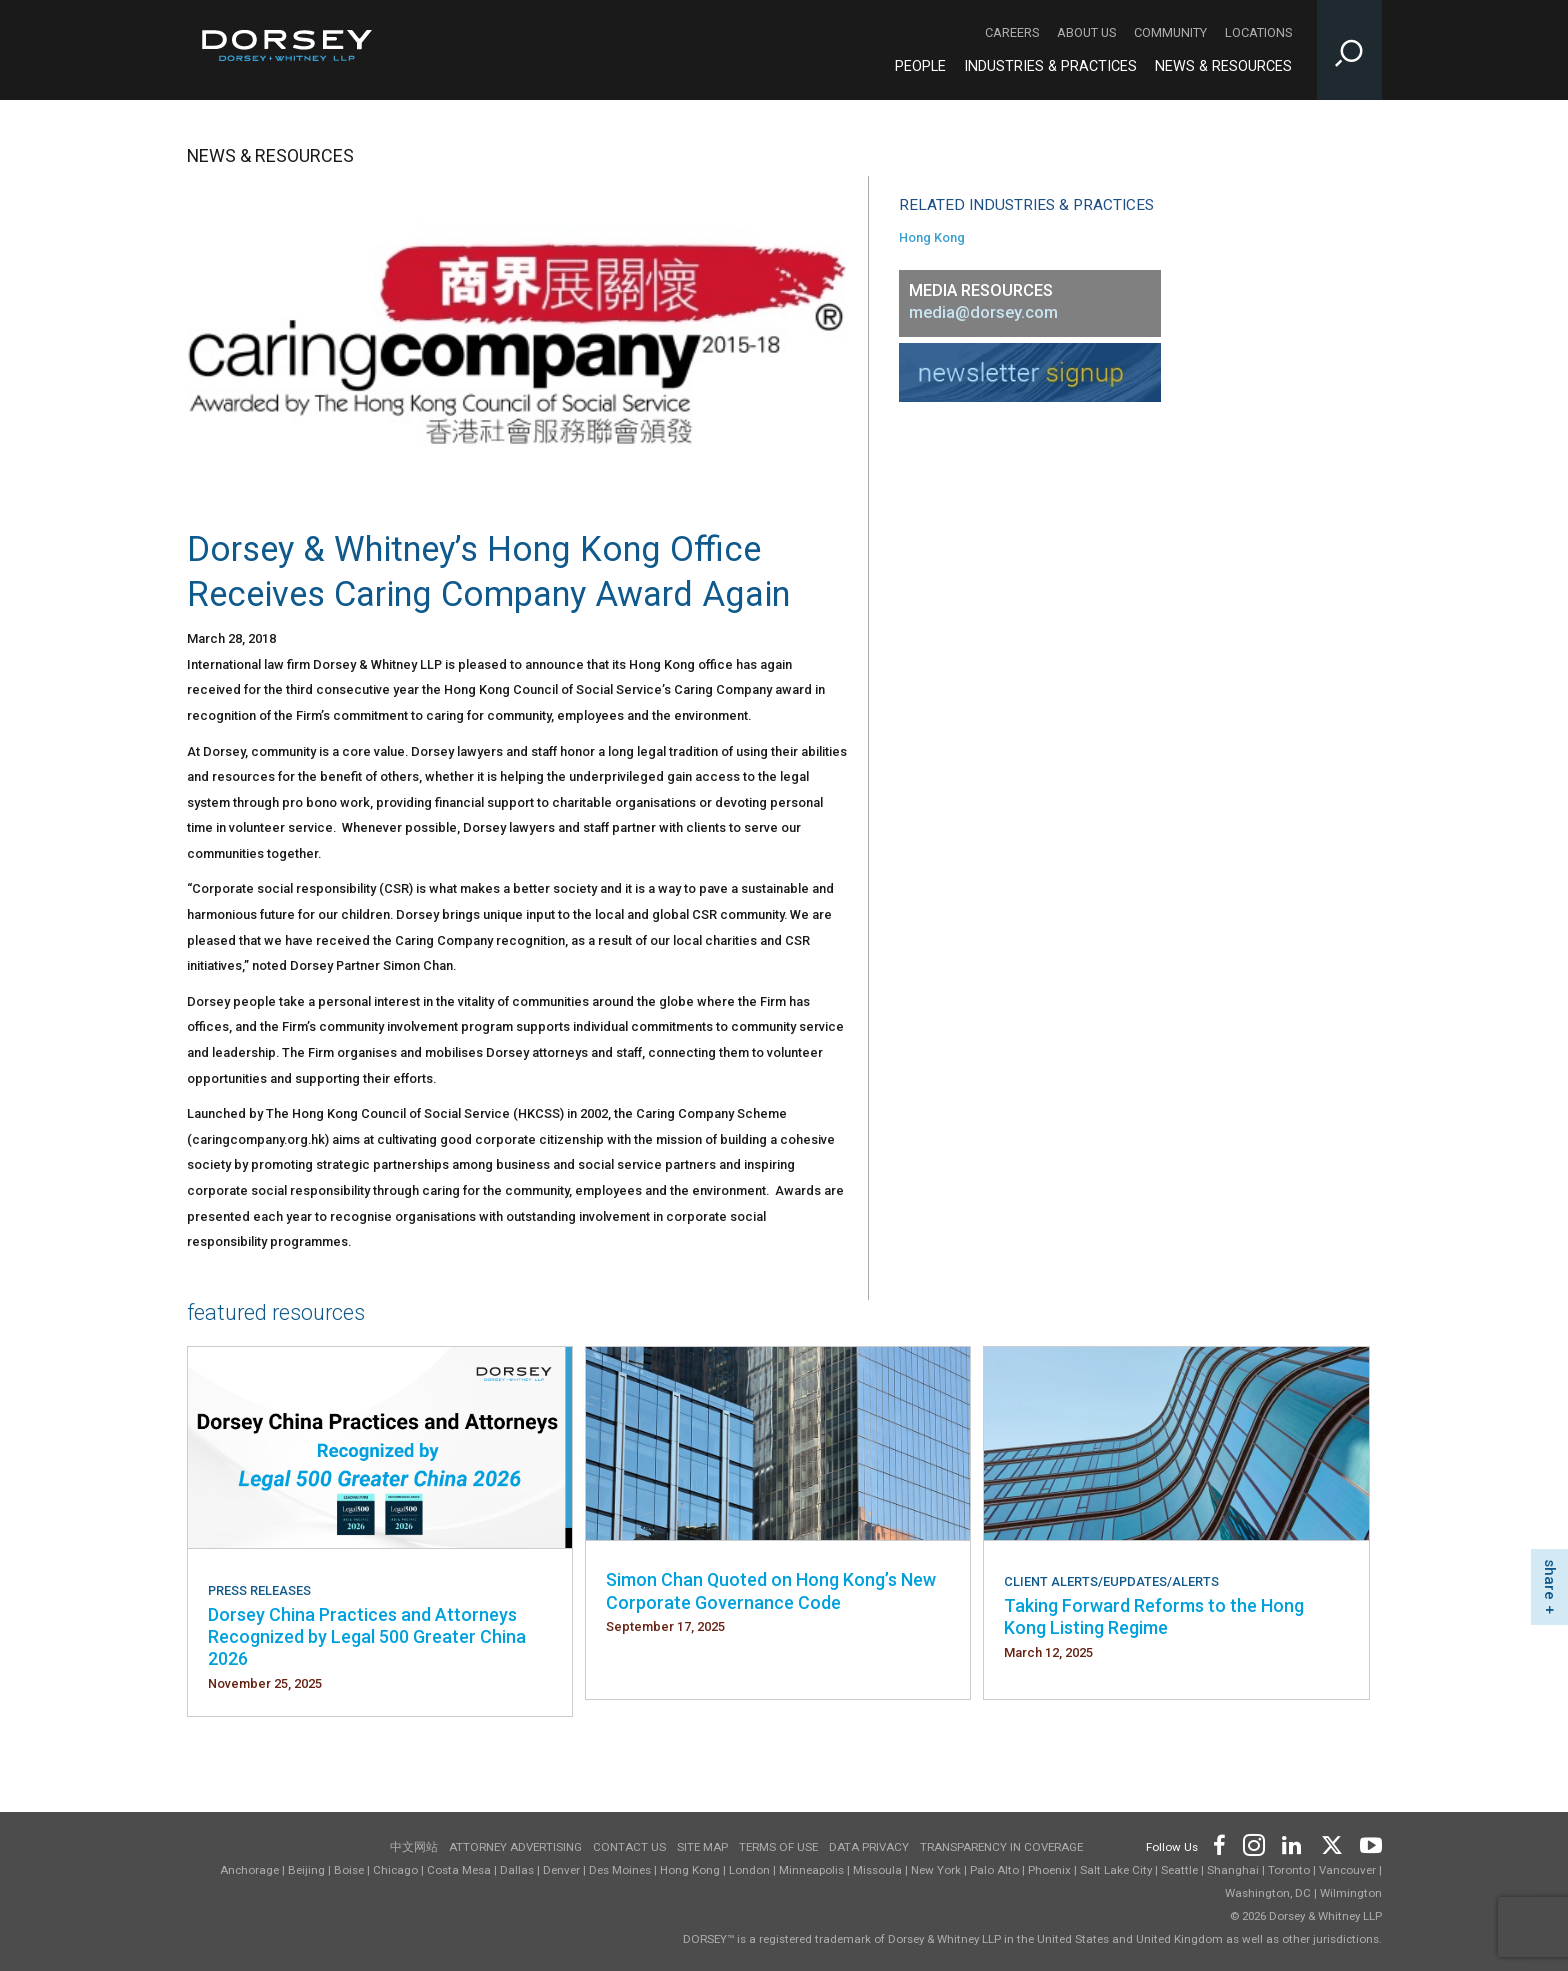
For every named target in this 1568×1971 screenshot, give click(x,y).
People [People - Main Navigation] (920, 66)
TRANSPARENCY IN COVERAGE (1001, 1847)
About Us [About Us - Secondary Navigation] (1086, 32)
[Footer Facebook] (1218, 1843)
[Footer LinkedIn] (1292, 1843)
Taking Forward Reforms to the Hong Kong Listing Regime (1154, 1616)
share (1550, 1579)
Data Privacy (869, 1847)
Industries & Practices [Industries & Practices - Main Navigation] (1050, 66)
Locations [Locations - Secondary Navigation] (1258, 32)
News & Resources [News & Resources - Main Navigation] (1223, 66)
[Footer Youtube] (1367, 1843)
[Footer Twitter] (1331, 1843)
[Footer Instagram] (1253, 1843)
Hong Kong (932, 237)
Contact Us (629, 1847)
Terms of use (778, 1847)
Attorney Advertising (515, 1847)
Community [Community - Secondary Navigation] (1170, 32)
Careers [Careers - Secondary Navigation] (1012, 32)
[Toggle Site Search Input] (1349, 50)
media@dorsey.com (983, 312)
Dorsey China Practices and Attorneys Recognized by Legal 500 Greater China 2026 (367, 1637)
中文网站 (414, 1847)
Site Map (702, 1847)
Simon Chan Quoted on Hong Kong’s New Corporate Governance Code (771, 1590)
